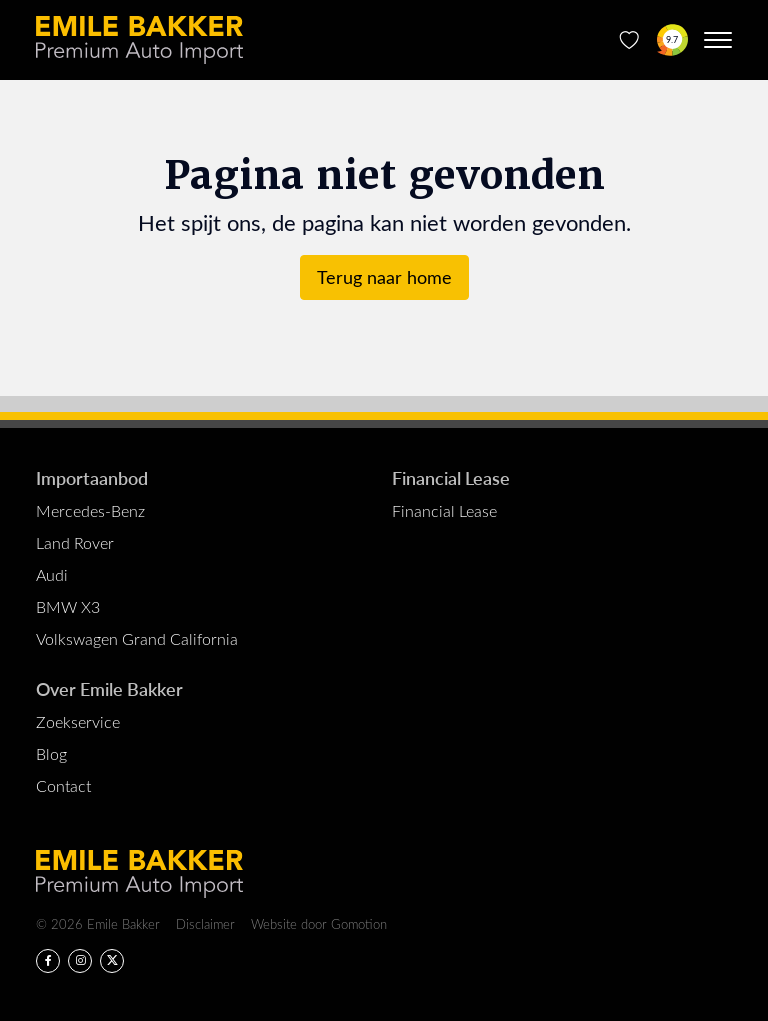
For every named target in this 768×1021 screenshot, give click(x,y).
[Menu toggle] (718, 40)
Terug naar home (384, 277)
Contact (63, 785)
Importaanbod (92, 477)
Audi (52, 574)
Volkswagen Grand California (137, 638)
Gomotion (359, 923)
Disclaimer (205, 923)
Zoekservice (78, 721)
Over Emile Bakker (109, 688)
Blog (51, 753)
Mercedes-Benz (90, 510)
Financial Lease (451, 477)
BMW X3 (68, 606)
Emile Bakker (139, 40)
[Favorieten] (629, 40)
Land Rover (75, 542)
